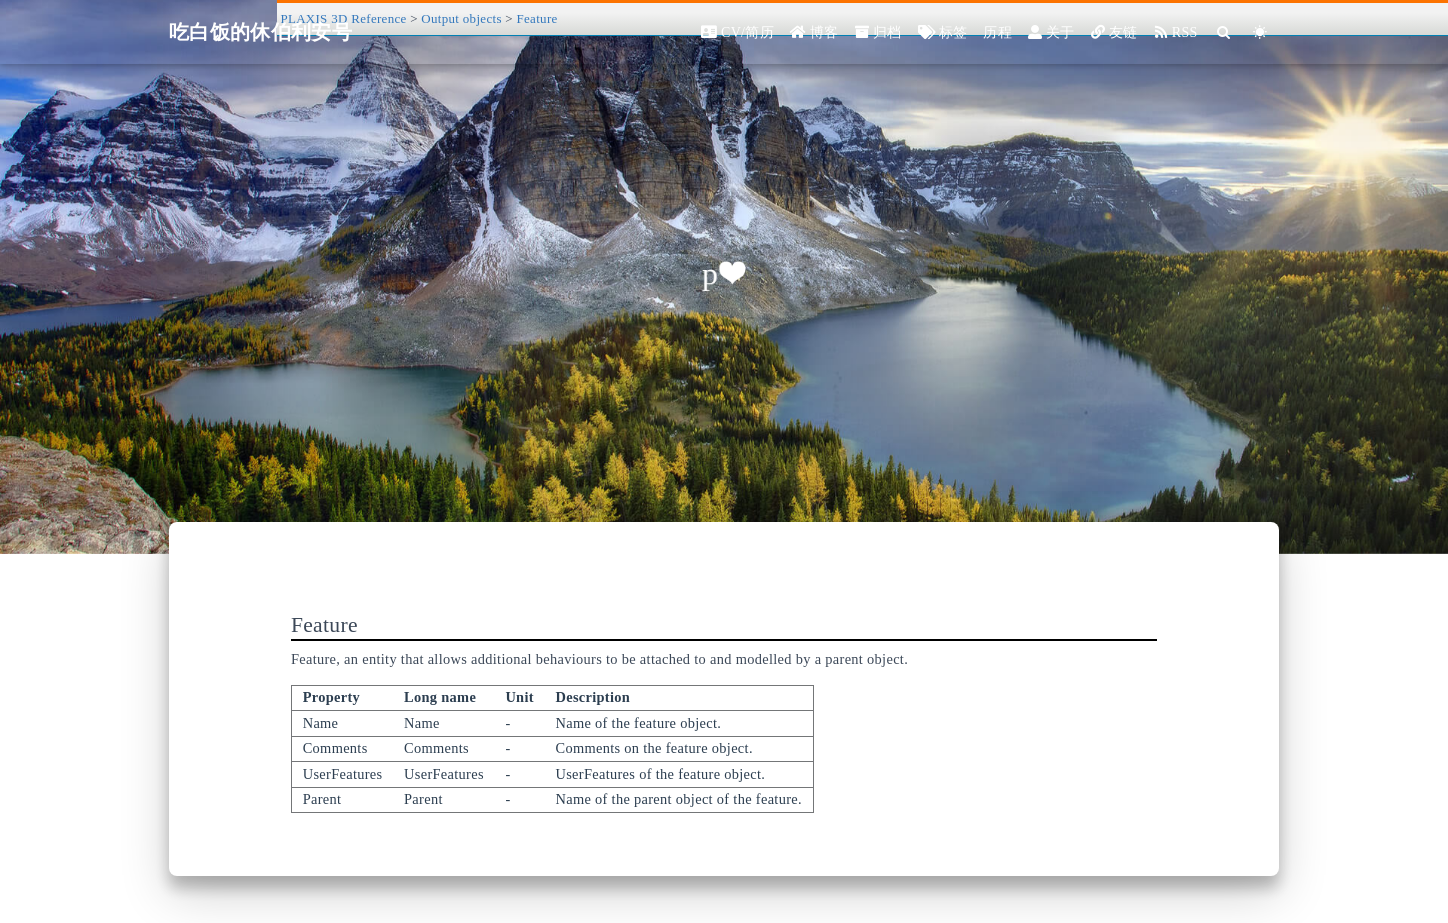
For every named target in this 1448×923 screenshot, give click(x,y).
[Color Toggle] (1260, 32)
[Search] (1224, 32)
